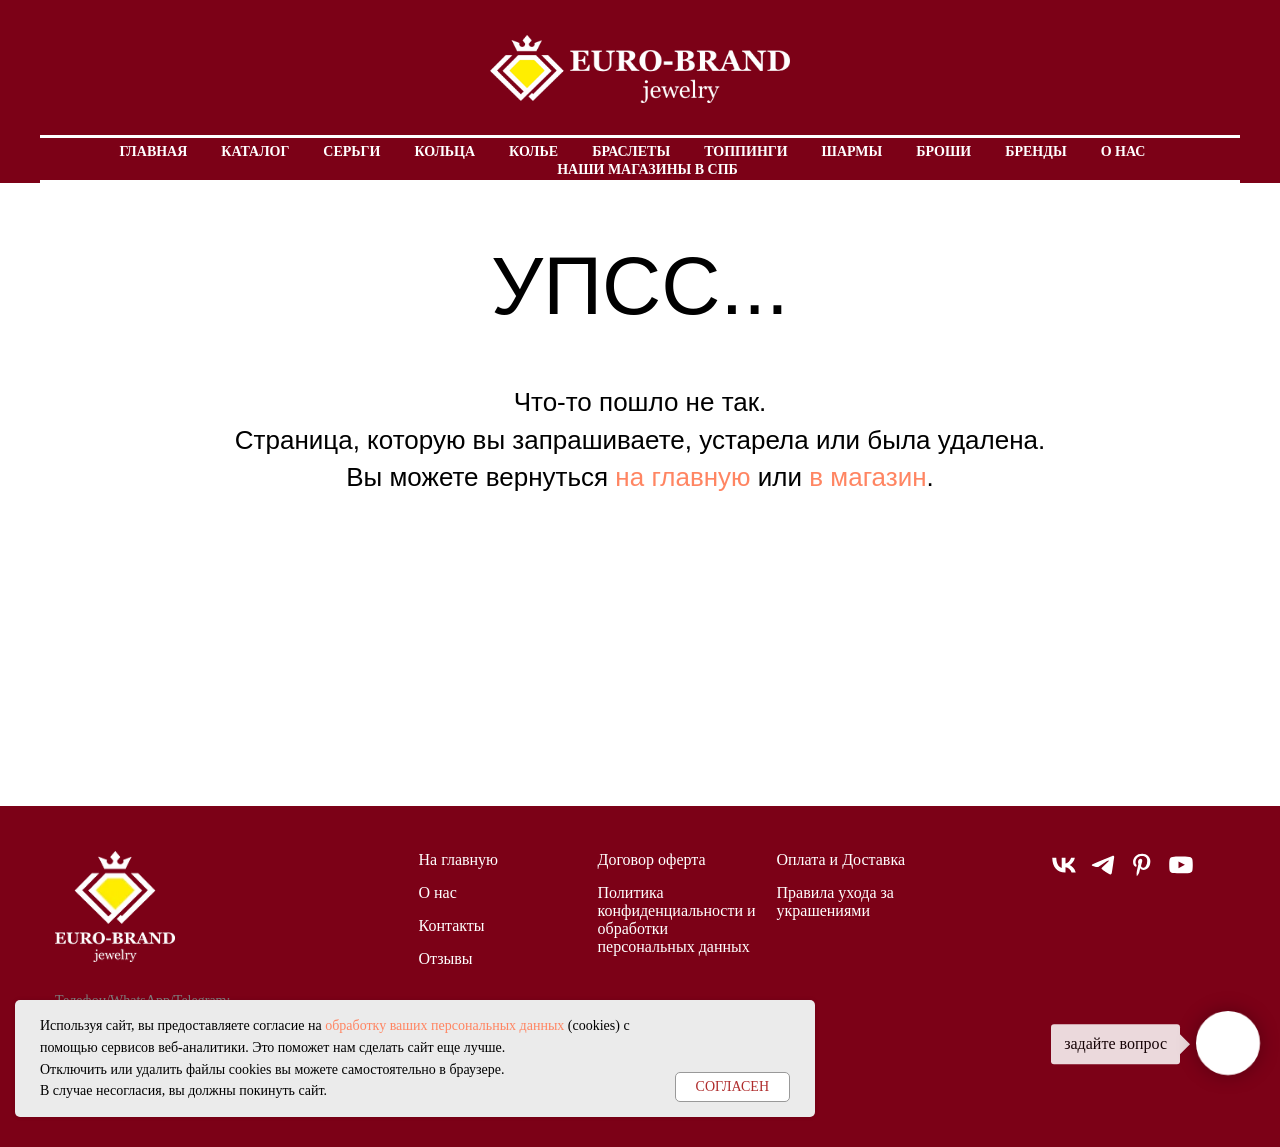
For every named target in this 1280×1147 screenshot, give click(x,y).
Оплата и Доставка (841, 859)
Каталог (255, 151)
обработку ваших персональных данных (444, 1025)
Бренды (1035, 151)
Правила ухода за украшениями (835, 901)
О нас (1123, 151)
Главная (154, 151)
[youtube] (1181, 873)
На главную (459, 859)
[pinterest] (1142, 873)
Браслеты (631, 151)
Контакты (452, 925)
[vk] (1064, 873)
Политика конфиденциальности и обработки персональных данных (677, 919)
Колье (533, 151)
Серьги (351, 151)
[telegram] (1103, 873)
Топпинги (745, 151)
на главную (682, 477)
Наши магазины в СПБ (647, 169)
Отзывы (446, 958)
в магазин (867, 477)
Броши (943, 151)
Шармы (852, 151)
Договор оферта (652, 859)
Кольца (444, 151)
